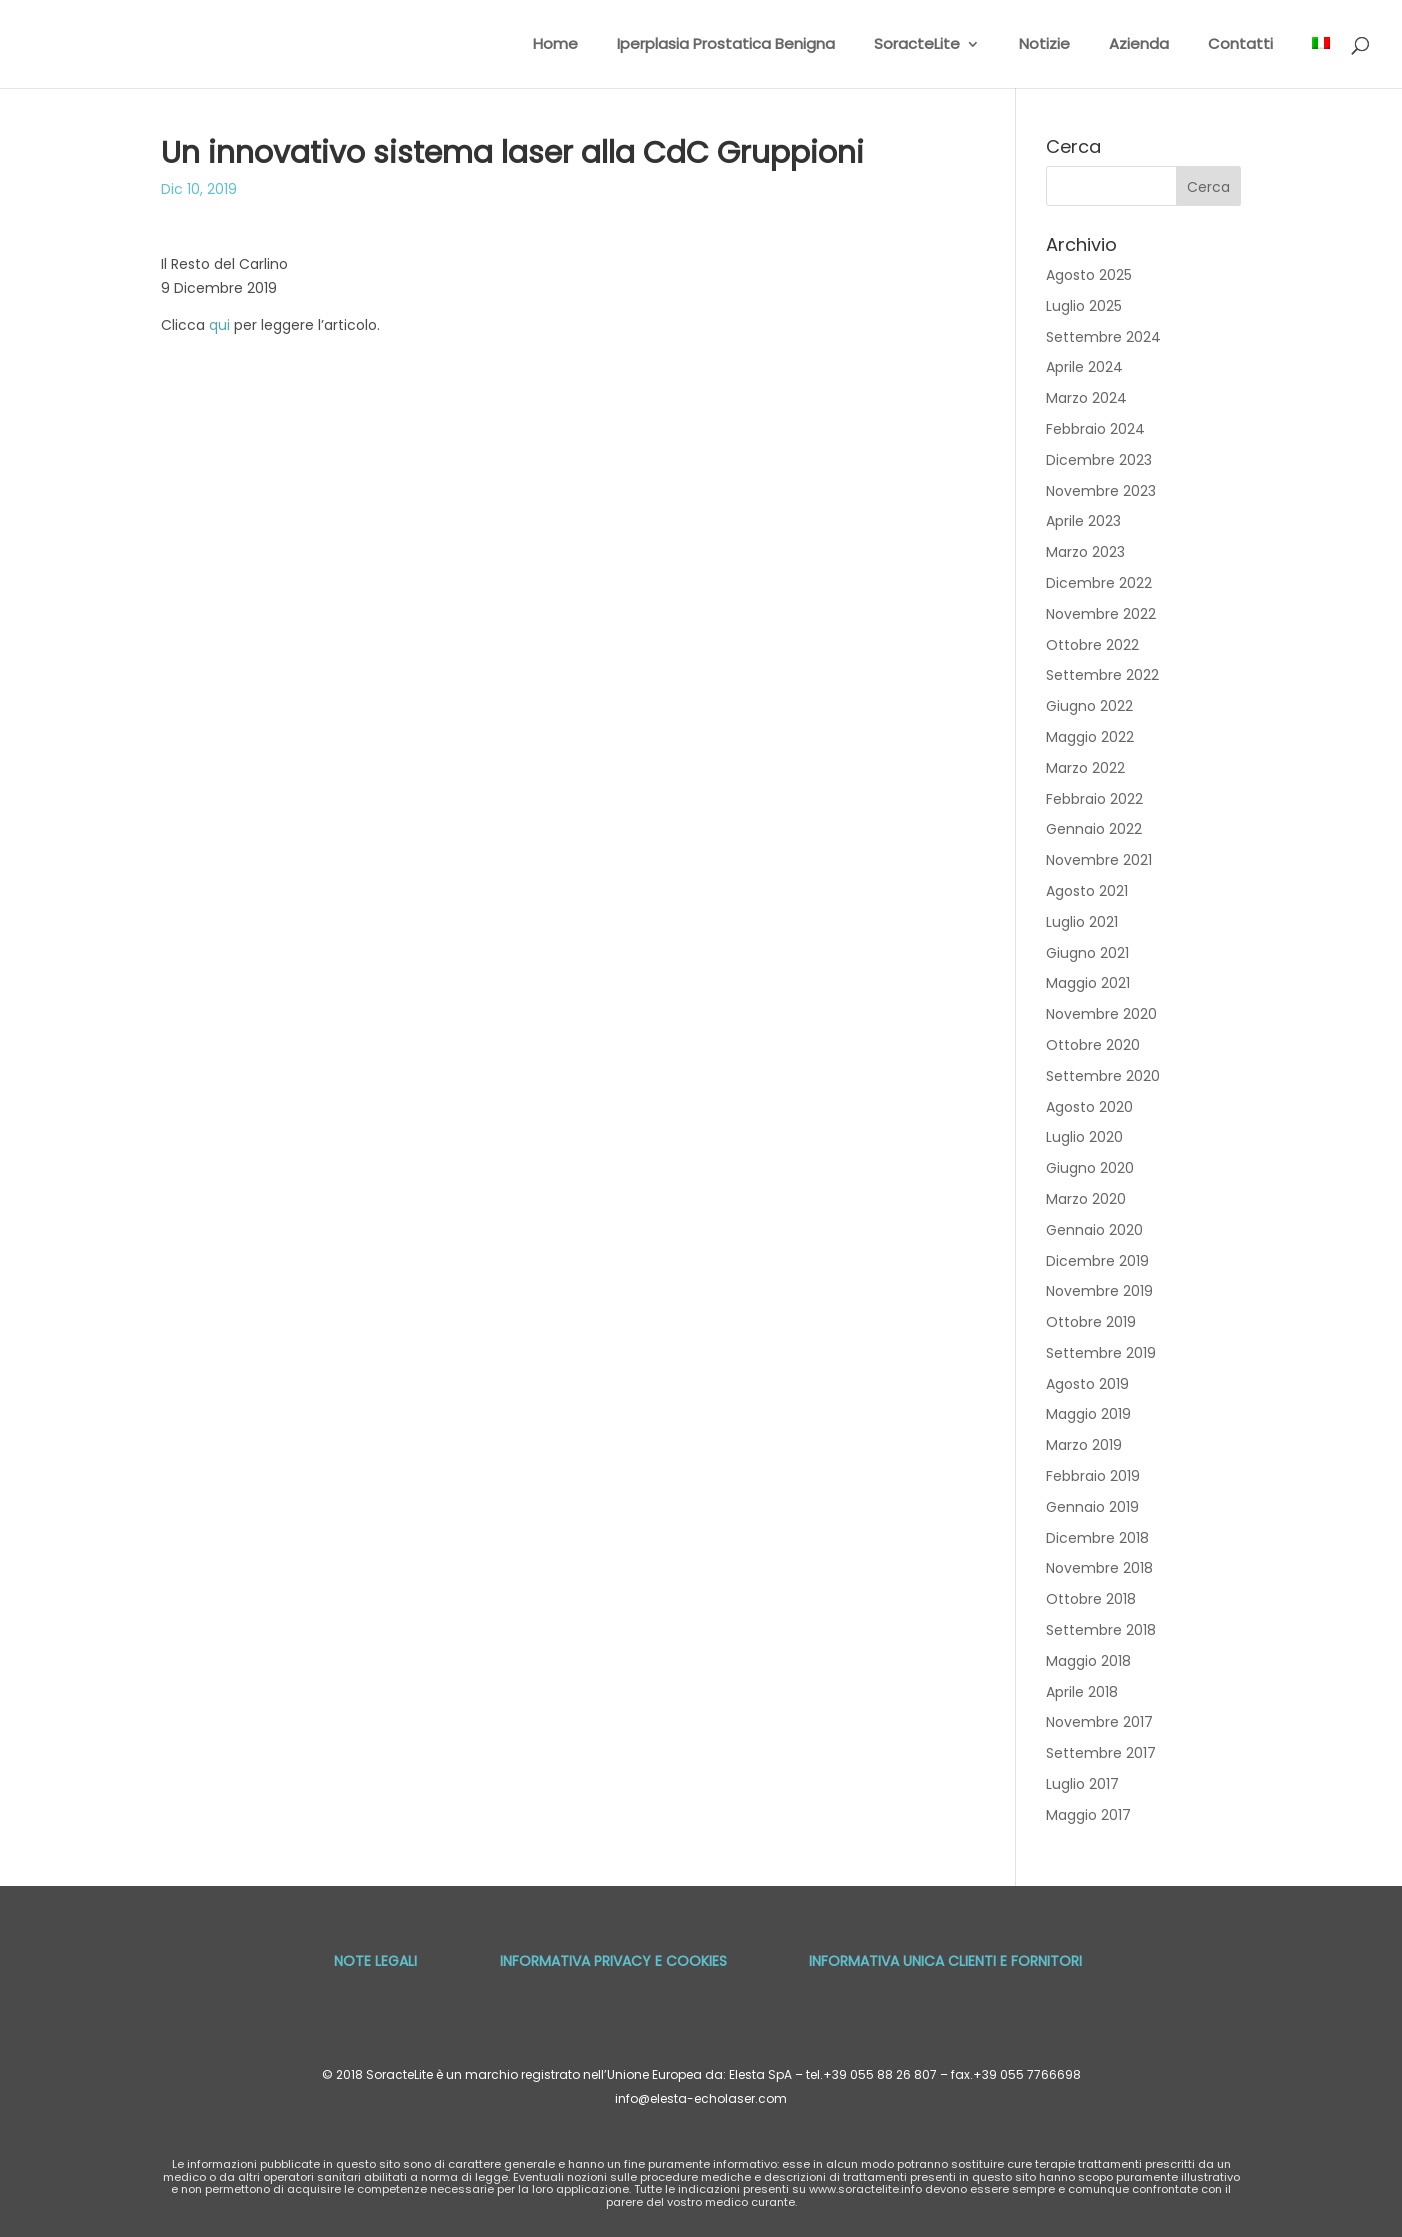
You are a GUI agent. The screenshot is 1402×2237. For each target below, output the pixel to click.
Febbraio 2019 (1093, 1476)
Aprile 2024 (1084, 367)
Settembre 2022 (1102, 675)
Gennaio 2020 (1094, 1230)
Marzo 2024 (1086, 398)
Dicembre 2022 (1099, 583)
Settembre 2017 (1101, 1753)
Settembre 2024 (1103, 337)
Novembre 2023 (1101, 491)
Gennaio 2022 (1094, 829)
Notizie (1044, 45)
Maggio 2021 (1088, 983)
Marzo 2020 (1086, 1199)
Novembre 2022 (1101, 614)
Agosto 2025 (1089, 275)
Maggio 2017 (1088, 1815)
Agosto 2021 (1087, 891)
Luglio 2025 (1084, 306)
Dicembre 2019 (1097, 1261)
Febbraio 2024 (1095, 429)
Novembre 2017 (1099, 1722)
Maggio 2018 (1088, 1661)
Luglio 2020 (1084, 1137)
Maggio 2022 (1090, 737)
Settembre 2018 (1101, 1630)
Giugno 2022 (1089, 706)
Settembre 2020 (1103, 1076)
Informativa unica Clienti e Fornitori (945, 1961)
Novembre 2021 (1099, 860)
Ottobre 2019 (1091, 1322)
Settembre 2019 (1101, 1353)
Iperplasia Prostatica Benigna (726, 45)
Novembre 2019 (1099, 1291)
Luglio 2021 (1082, 922)
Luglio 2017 (1082, 1784)
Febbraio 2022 (1094, 799)
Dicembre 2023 (1099, 460)
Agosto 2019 (1087, 1384)
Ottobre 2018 (1091, 1599)
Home (555, 45)
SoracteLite (917, 45)
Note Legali (375, 1961)
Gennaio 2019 (1092, 1507)
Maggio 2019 (1088, 1414)
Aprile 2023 (1083, 521)
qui (219, 325)
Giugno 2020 (1090, 1168)
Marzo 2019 (1084, 1445)
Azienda (1139, 45)
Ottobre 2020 (1093, 1045)
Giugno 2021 (1087, 953)
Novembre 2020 (1101, 1014)
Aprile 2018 (1082, 1692)
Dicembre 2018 (1097, 1538)
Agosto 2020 (1089, 1107)
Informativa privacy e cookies (613, 1961)
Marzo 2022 (1085, 768)
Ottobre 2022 (1092, 645)
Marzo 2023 (1085, 552)
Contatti (1240, 45)
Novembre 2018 (1099, 1568)
